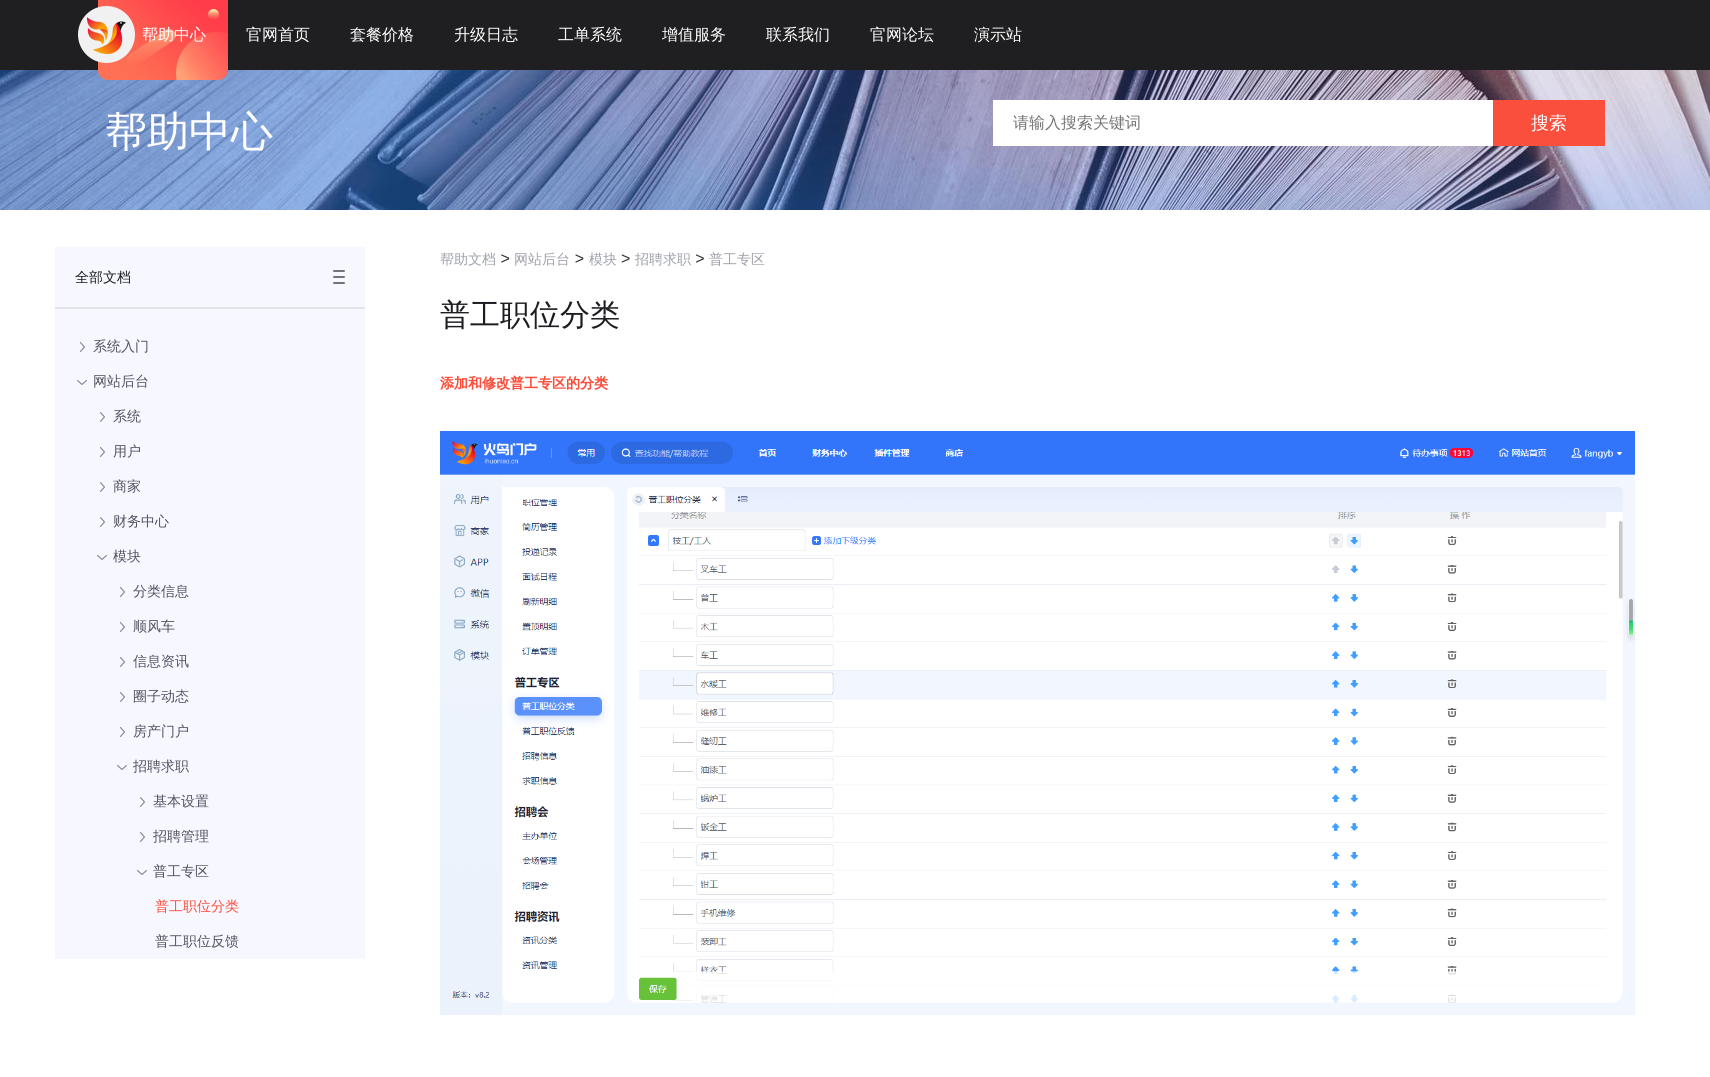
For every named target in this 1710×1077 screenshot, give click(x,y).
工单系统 (590, 34)
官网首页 (278, 34)
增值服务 (694, 34)
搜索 (1549, 123)
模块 (603, 259)
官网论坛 (902, 34)
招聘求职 (663, 259)
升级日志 (486, 34)
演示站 (998, 34)
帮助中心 (174, 34)
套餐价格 (382, 34)
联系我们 (798, 34)
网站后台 (542, 259)
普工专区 (737, 259)
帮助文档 (468, 259)
